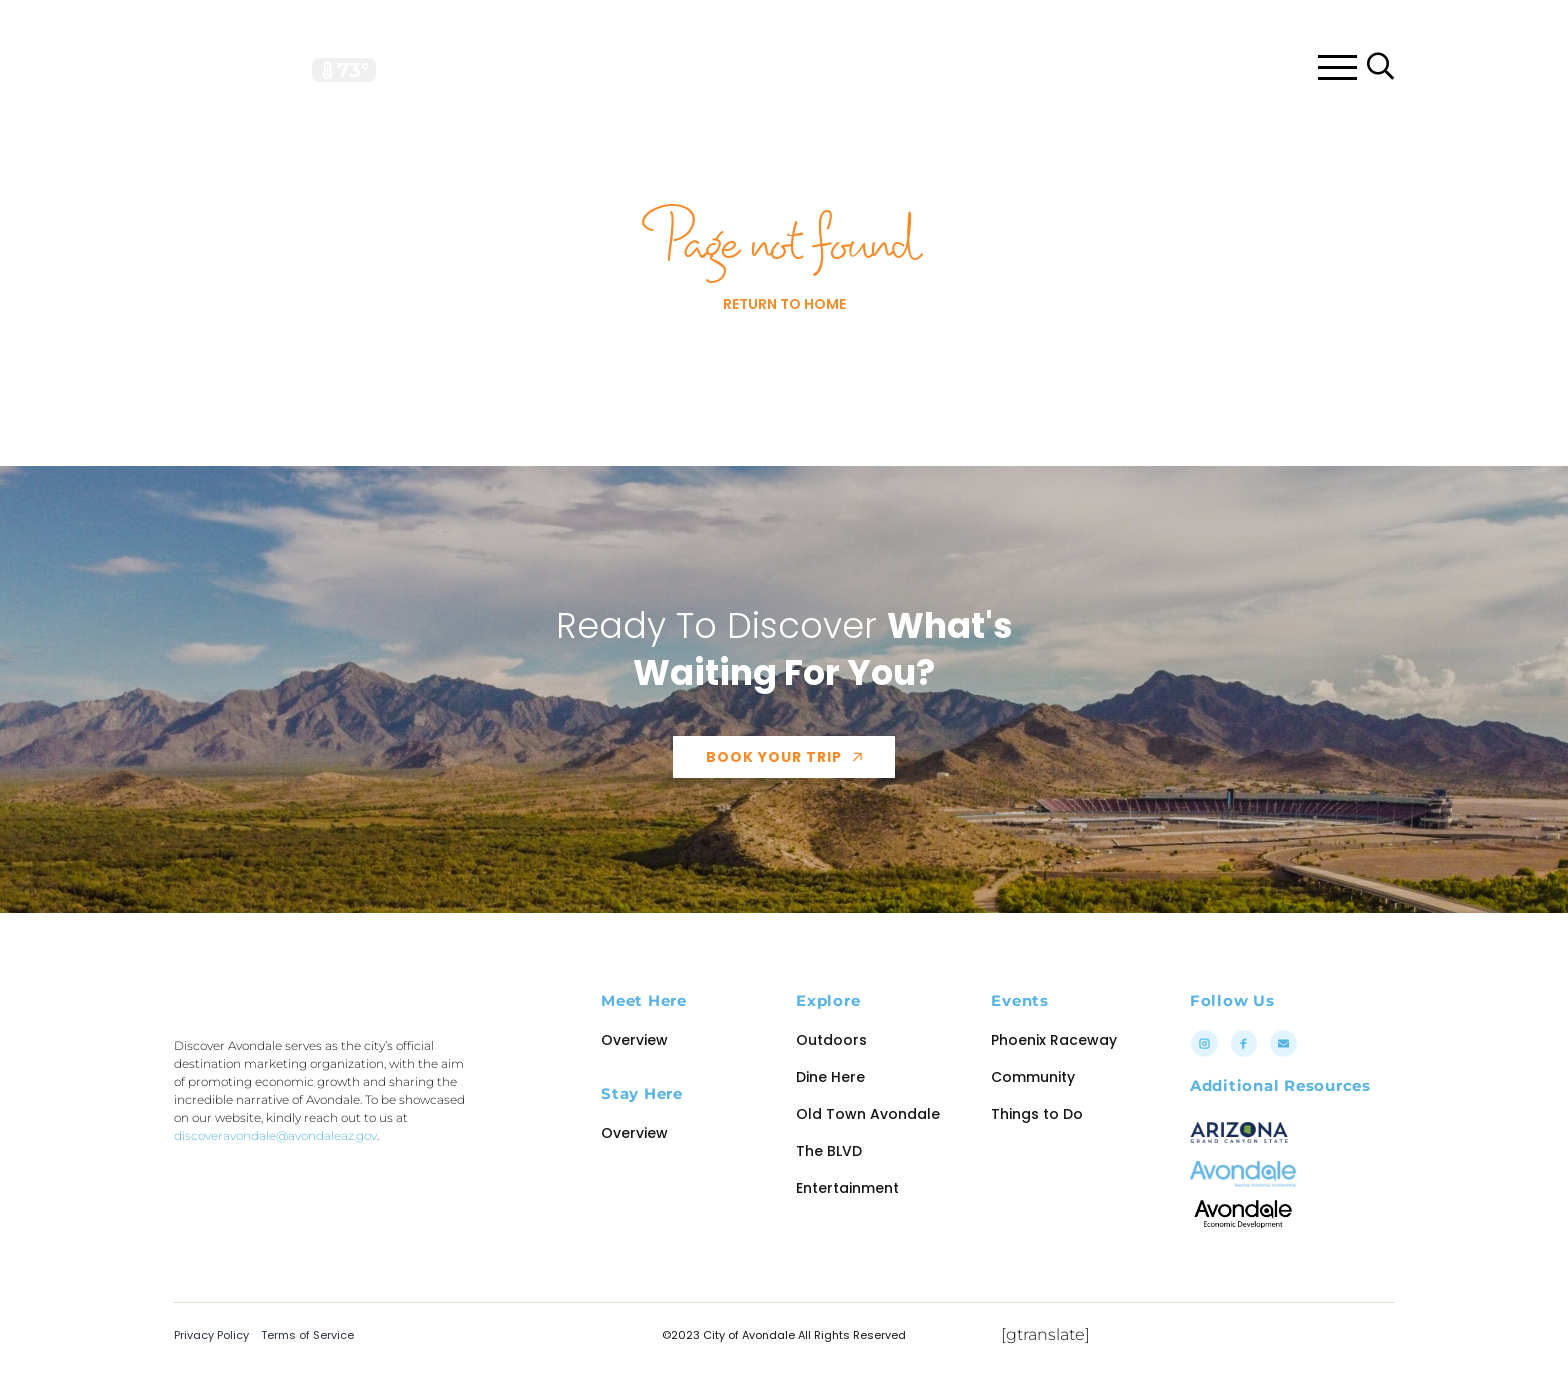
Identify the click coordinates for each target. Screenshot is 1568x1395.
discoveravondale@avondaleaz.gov (275, 1250)
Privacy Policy (211, 1373)
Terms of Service (307, 1373)
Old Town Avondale (868, 1152)
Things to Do (1037, 1152)
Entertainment (847, 1226)
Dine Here (830, 1115)
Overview (634, 1078)
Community (1033, 1115)
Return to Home (784, 342)
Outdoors (831, 1078)
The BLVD (829, 1189)
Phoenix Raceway (1054, 1078)
